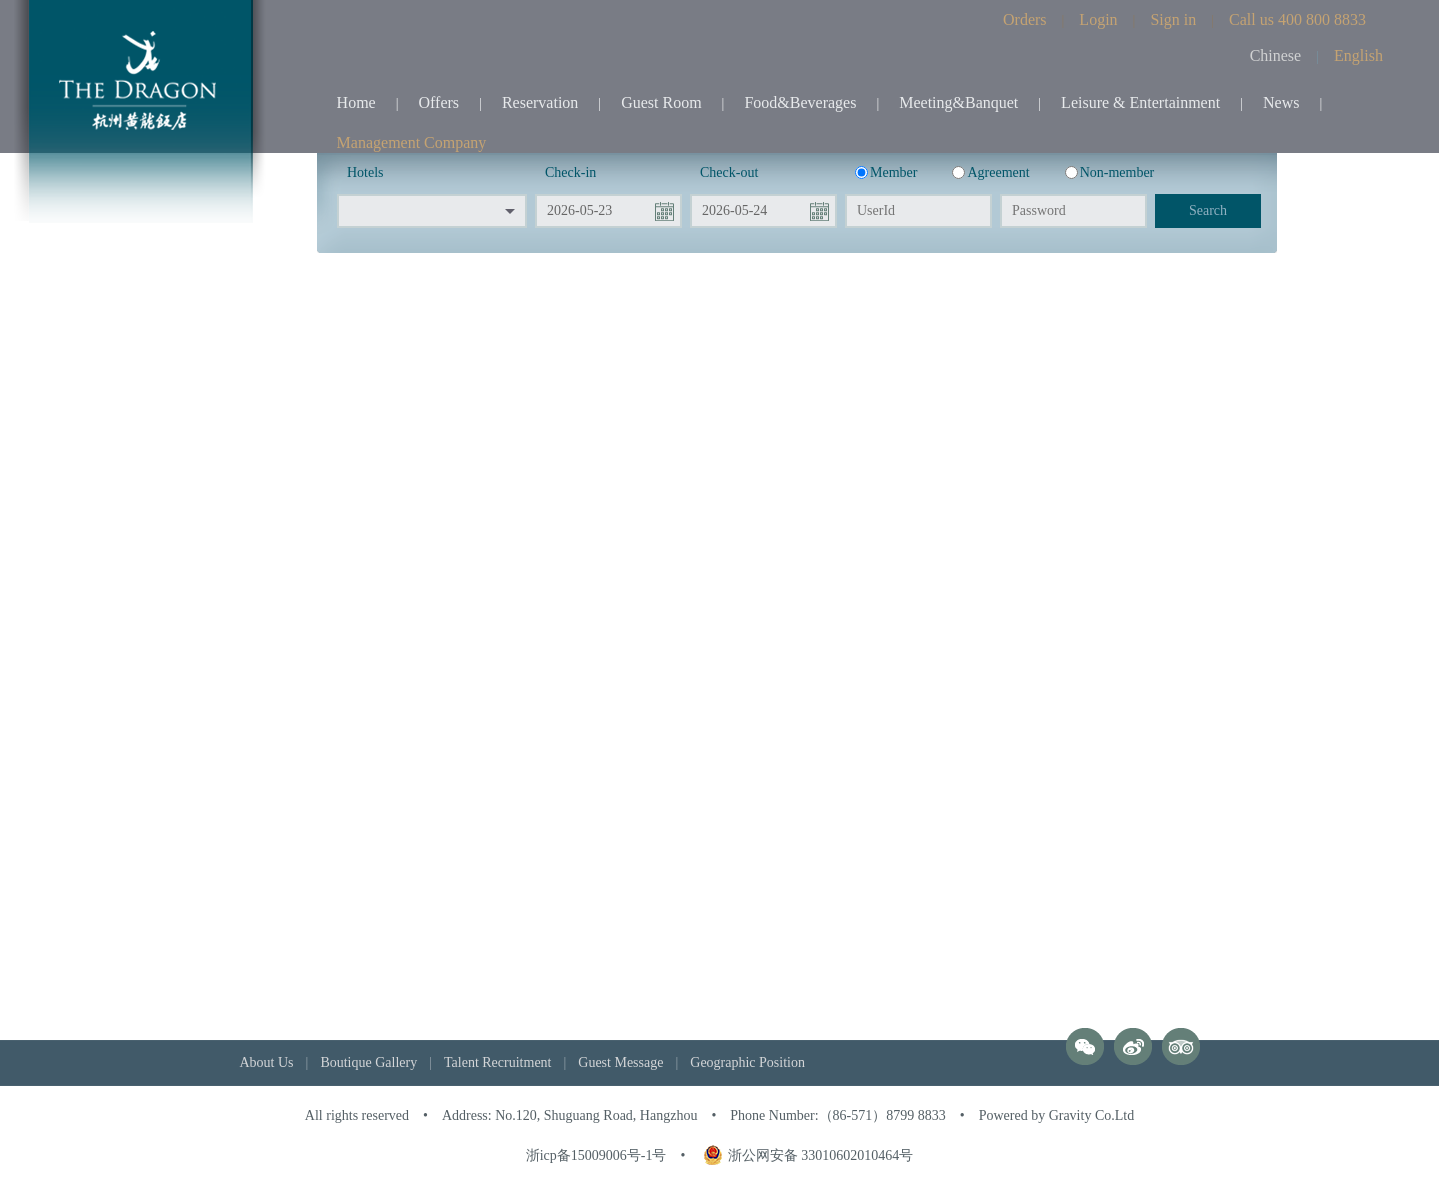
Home (356, 102)
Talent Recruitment (497, 1062)
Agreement (990, 172)
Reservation (540, 102)
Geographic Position (747, 1062)
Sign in (1173, 19)
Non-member (1110, 172)
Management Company (412, 142)
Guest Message (620, 1062)
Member (886, 172)
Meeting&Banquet (958, 102)
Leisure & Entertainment (1140, 102)
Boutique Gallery (368, 1062)
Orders (1025, 19)
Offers (439, 102)
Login (1098, 19)
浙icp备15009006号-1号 (596, 1155)
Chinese (1276, 55)
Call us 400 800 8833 (1297, 19)
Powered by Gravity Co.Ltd (1057, 1115)
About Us (267, 1062)
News (1281, 102)
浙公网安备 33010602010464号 (808, 1155)
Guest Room (661, 102)
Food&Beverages (800, 102)
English (1358, 55)
